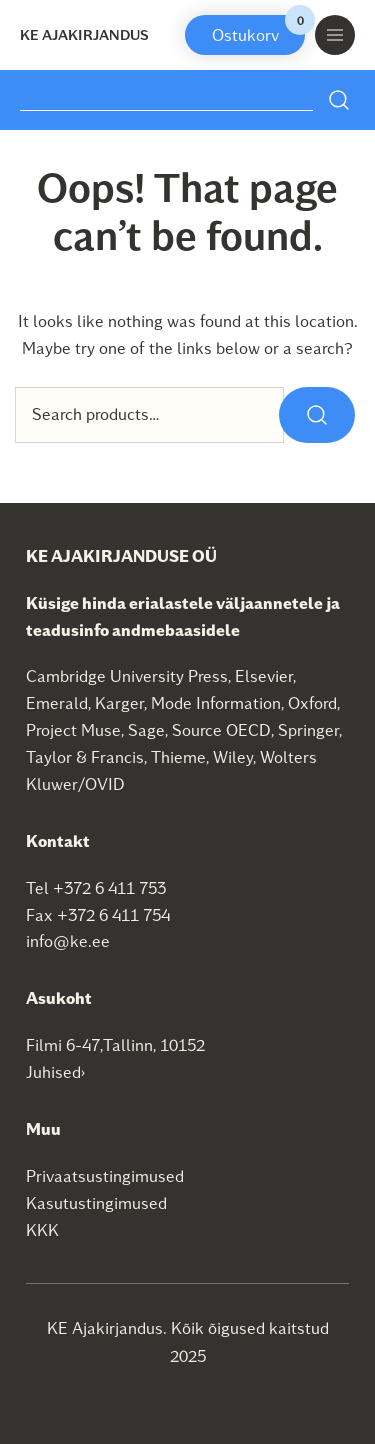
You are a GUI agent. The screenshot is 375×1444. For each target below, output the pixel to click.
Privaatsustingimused (105, 1175)
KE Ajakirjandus (84, 34)
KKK (42, 1229)
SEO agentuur (297, 1354)
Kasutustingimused (96, 1202)
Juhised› (56, 1071)
